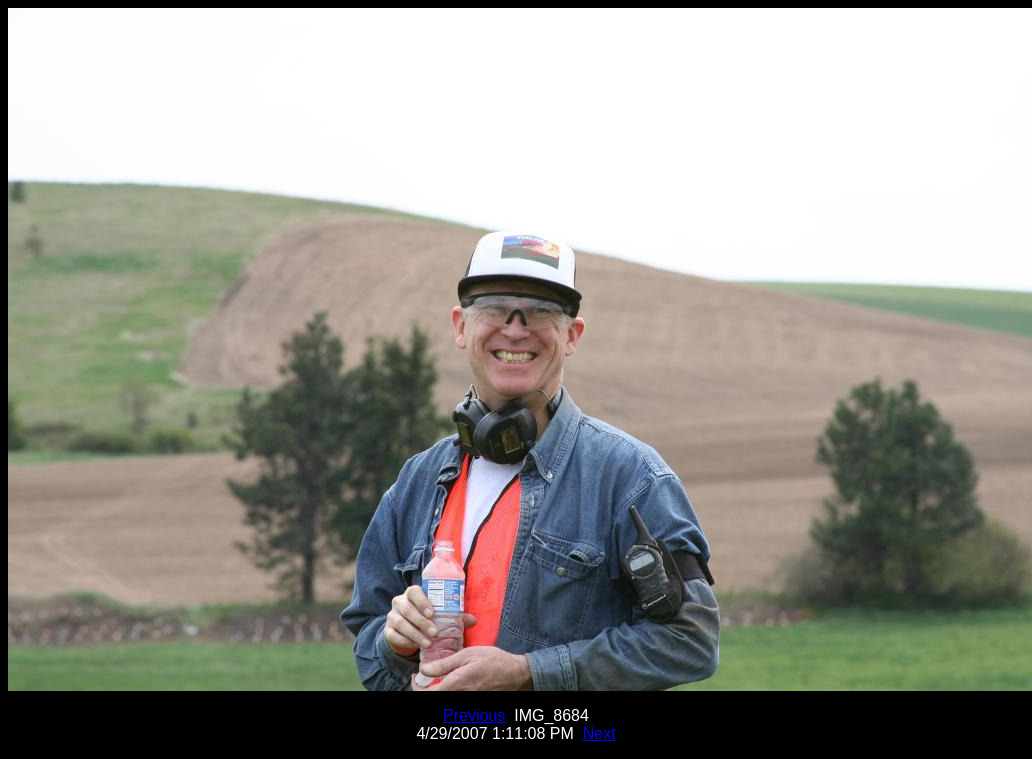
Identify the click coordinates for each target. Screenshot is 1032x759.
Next (599, 733)
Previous (474, 715)
